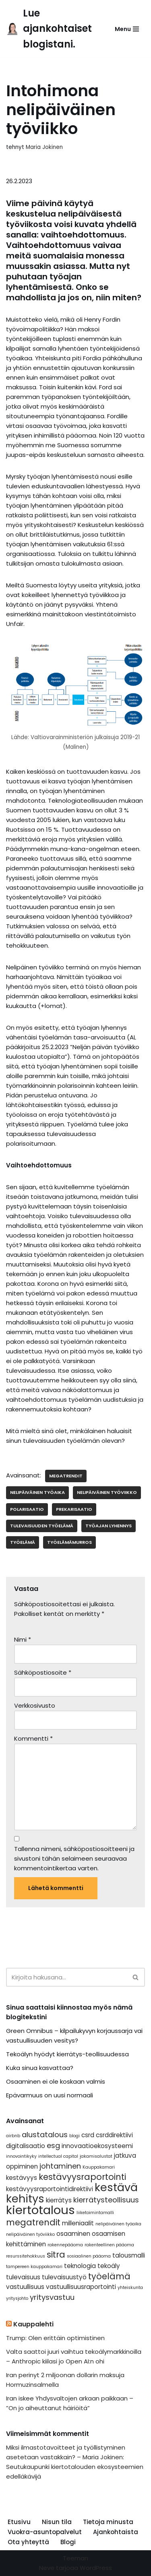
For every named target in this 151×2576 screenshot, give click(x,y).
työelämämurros (69, 1542)
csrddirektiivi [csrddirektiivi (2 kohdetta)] (114, 2135)
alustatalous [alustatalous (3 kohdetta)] (45, 2135)
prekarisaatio (74, 1509)
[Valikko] (127, 29)
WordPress (96, 2568)
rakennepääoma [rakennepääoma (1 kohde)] (65, 2245)
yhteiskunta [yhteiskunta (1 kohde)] (130, 2288)
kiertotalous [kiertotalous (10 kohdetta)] (40, 2210)
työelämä (22, 1542)
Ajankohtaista (115, 2532)
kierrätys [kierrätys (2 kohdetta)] (59, 2200)
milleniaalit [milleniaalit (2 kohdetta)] (78, 2223)
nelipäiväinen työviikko (107, 1492)
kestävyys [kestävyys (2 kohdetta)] (21, 2177)
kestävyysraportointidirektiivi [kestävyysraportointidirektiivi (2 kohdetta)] (49, 2189)
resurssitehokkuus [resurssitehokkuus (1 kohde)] (25, 2256)
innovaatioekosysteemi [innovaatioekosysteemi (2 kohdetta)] (97, 2146)
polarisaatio (27, 1509)
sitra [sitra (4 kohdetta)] (56, 2254)
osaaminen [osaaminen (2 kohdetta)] (73, 2233)
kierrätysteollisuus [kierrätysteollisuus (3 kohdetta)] (106, 2200)
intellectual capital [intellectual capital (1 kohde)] (58, 2156)
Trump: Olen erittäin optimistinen (55, 2338)
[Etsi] (66, 1977)
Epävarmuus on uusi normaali (49, 2095)
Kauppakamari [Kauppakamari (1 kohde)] (99, 2167)
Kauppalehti (33, 2324)
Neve (46, 2568)
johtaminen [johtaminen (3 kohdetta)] (60, 2166)
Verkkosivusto (34, 1705)
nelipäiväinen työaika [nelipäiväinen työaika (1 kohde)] (118, 2224)
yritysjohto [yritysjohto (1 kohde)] (17, 2298)
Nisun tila (57, 2522)
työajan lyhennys (108, 1525)
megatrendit (66, 1476)
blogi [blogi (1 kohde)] (74, 2136)
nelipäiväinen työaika (37, 1492)
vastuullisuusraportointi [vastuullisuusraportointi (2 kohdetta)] (81, 2287)
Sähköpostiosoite (42, 1672)
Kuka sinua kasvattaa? (39, 2068)
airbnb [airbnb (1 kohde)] (13, 2136)
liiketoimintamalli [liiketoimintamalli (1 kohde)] (95, 2213)
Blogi (68, 2542)
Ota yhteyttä (28, 2542)
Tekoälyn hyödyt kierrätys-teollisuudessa (67, 2054)
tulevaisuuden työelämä (41, 1525)
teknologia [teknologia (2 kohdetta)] (80, 2266)
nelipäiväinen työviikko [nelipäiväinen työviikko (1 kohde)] (30, 2234)
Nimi (22, 1639)
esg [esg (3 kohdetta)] (53, 2145)
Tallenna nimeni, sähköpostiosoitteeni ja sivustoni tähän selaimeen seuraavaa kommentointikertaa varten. (74, 1858)
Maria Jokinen (44, 147)
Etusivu (19, 2522)
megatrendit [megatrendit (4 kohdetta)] (33, 2222)
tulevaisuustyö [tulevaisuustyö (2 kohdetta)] (64, 2277)
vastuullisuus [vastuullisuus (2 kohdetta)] (25, 2287)
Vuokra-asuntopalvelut (45, 2532)
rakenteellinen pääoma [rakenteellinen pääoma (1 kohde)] (109, 2245)
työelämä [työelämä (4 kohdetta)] (109, 2276)
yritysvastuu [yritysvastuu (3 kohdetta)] (52, 2297)
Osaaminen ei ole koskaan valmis (55, 2081)
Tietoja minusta (108, 2522)
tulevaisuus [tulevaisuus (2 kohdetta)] (23, 2277)
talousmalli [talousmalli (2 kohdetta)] (128, 2255)
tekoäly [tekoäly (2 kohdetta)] (108, 2266)
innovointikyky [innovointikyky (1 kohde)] (21, 2156)
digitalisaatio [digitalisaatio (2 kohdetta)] (25, 2146)
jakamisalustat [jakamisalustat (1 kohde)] (96, 2156)
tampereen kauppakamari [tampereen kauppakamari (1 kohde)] (34, 2267)
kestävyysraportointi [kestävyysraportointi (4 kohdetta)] (82, 2177)
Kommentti (33, 1738)
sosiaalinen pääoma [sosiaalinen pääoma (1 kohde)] (89, 2256)
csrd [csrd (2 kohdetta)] (87, 2135)
